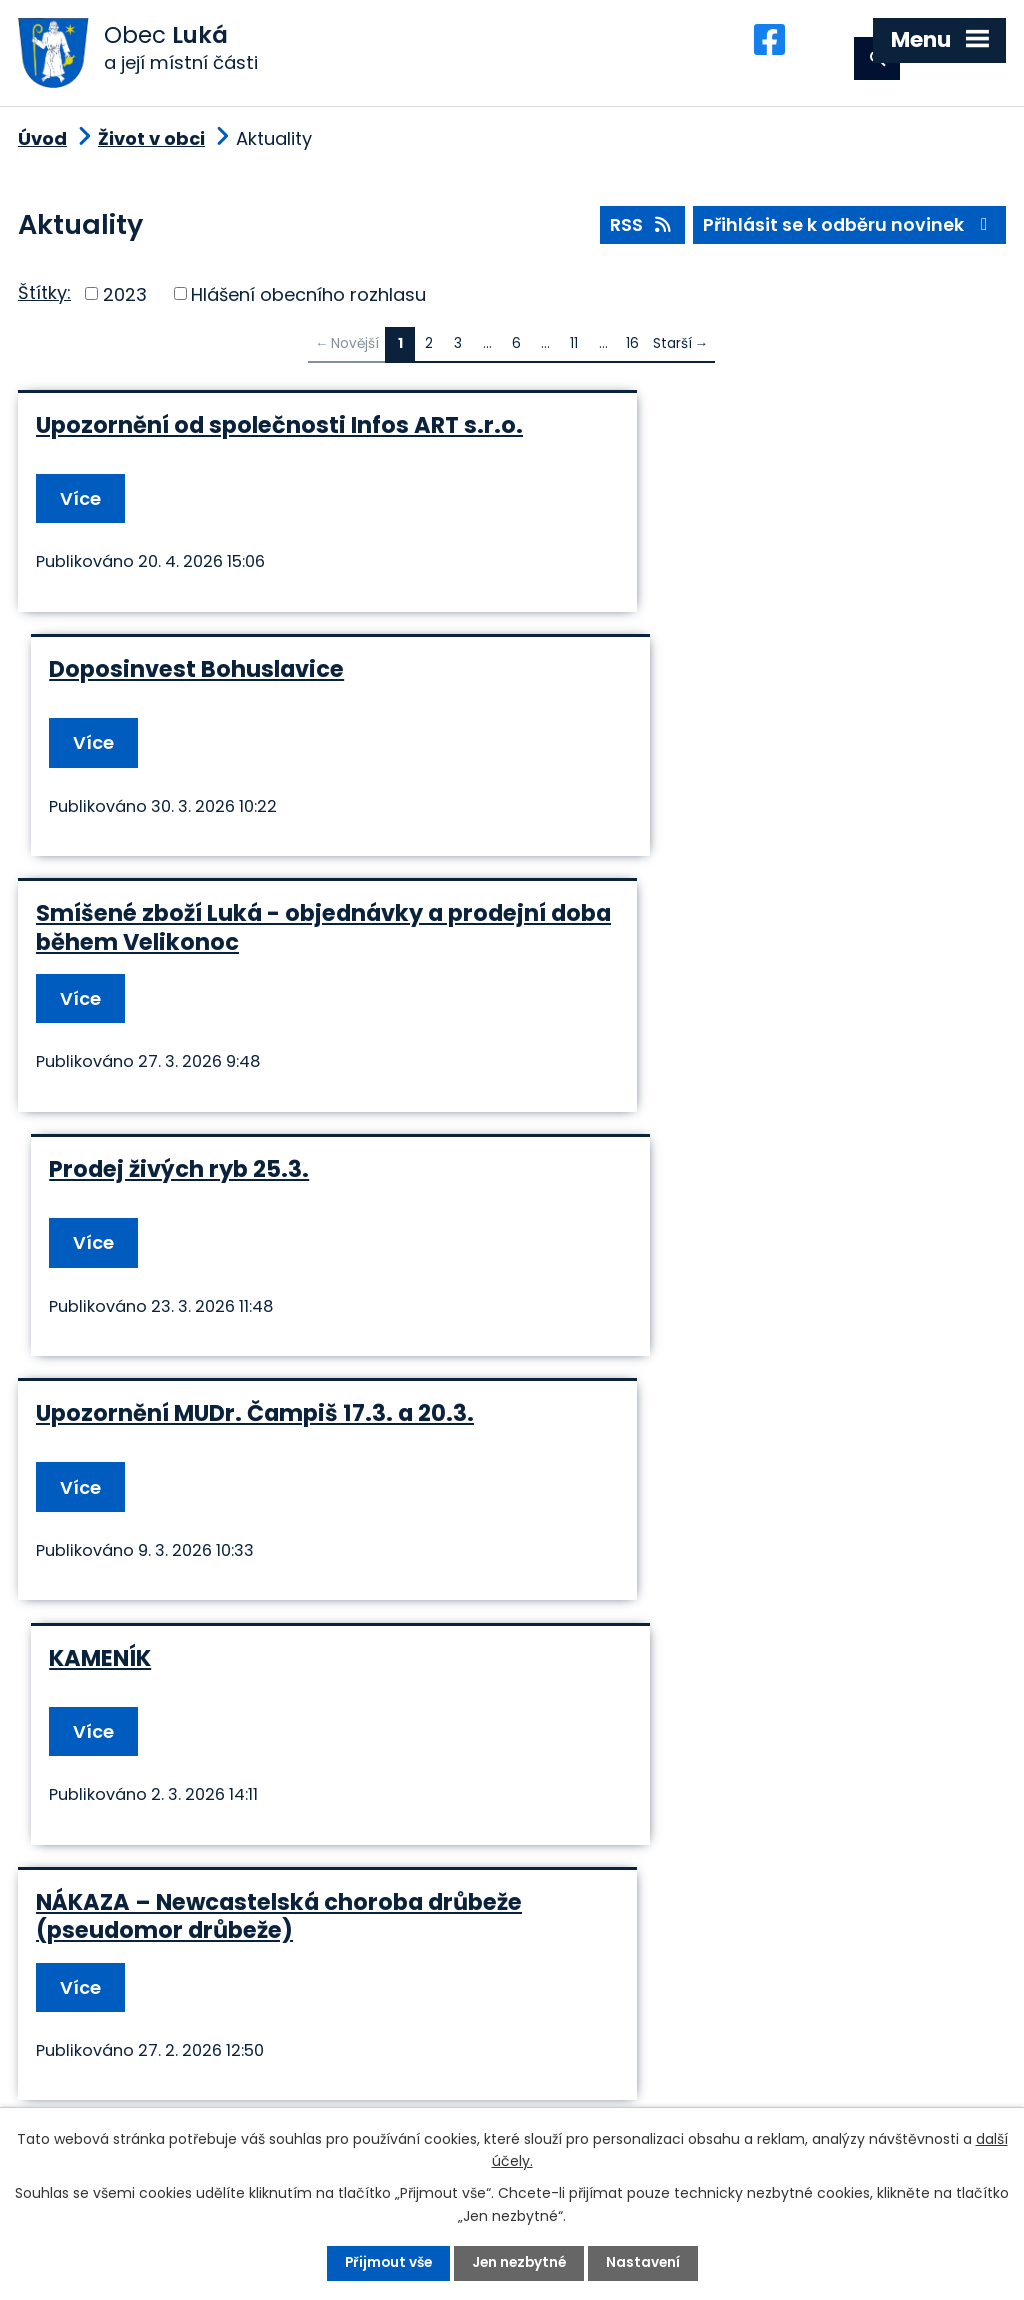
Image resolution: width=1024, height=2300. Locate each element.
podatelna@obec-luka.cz (202, 2091)
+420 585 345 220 (313, 2055)
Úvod (42, 145)
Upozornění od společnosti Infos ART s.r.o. (247, 446)
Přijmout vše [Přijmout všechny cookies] (385, 2263)
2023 (125, 300)
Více (81, 517)
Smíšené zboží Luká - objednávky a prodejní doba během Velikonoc (239, 726)
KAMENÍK (590, 969)
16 (632, 350)
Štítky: (44, 299)
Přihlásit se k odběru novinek (848, 233)
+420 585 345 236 (139, 2055)
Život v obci (151, 145)
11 (574, 350)
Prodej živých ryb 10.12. (671, 1495)
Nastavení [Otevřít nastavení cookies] (646, 2263)
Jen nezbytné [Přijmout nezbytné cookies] (520, 2263)
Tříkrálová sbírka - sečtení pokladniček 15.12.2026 (693, 1228)
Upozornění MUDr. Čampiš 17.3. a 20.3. (255, 969)
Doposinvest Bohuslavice (686, 432)
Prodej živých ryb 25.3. (669, 712)
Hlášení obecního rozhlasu (308, 300)
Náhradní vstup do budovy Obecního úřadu (249, 1509)
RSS (638, 233)
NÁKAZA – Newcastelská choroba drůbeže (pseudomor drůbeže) (229, 1228)
